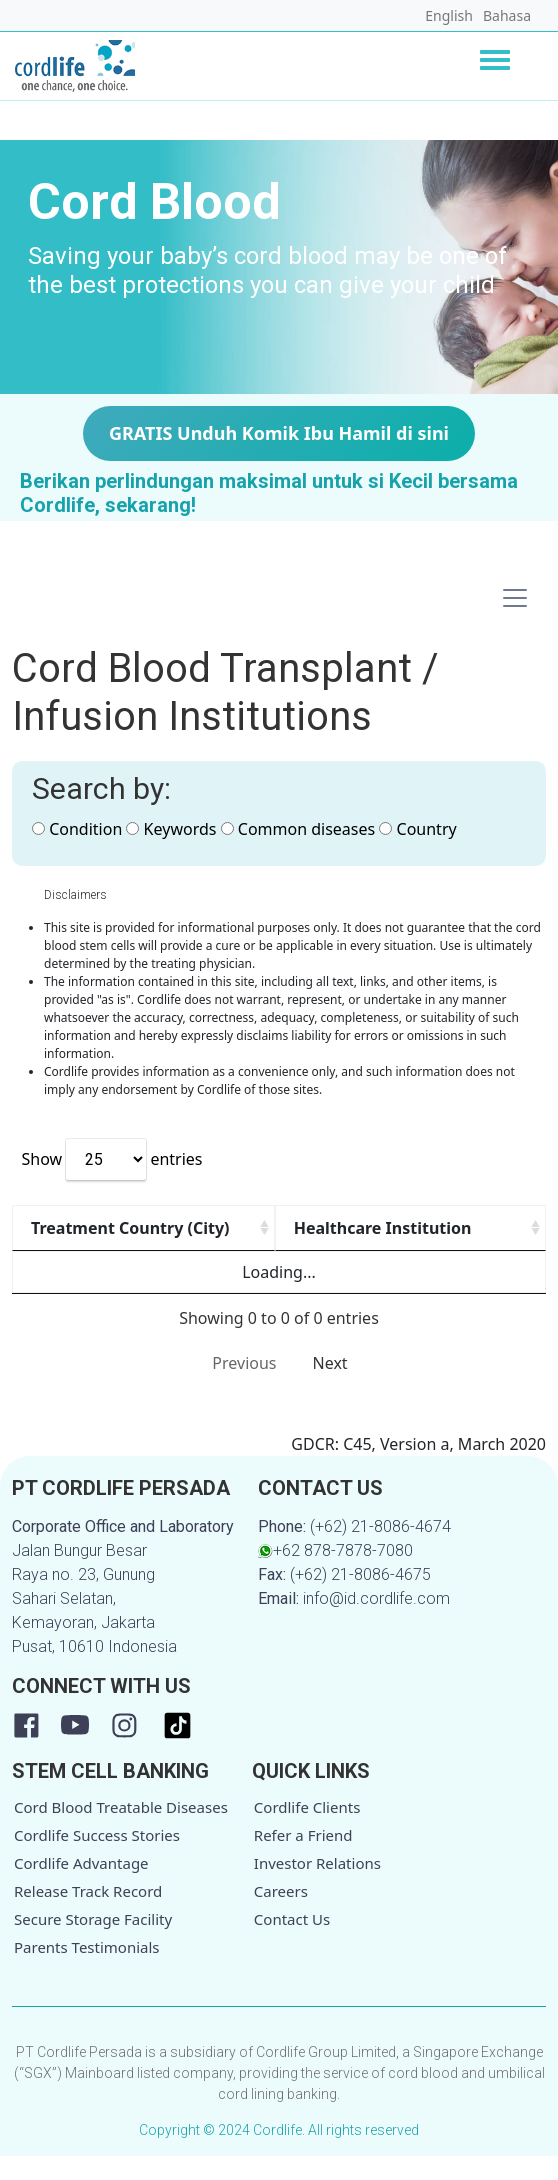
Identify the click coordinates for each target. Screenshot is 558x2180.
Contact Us (292, 1943)
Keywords (171, 829)
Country (417, 829)
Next (330, 1387)
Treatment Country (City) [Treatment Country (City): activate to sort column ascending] (86, 1240)
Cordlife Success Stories (97, 1859)
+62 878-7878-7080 (335, 1574)
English (449, 15)
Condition (77, 829)
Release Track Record (88, 1915)
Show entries (111, 1159)
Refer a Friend (303, 1859)
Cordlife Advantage (81, 1887)
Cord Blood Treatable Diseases (121, 1831)
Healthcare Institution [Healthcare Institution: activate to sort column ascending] (296, 1240)
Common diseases (298, 829)
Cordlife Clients (307, 1831)
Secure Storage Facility (93, 1943)
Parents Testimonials (87, 1971)
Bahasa (507, 15)
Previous (244, 1387)
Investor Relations (317, 1887)
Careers (281, 1915)
